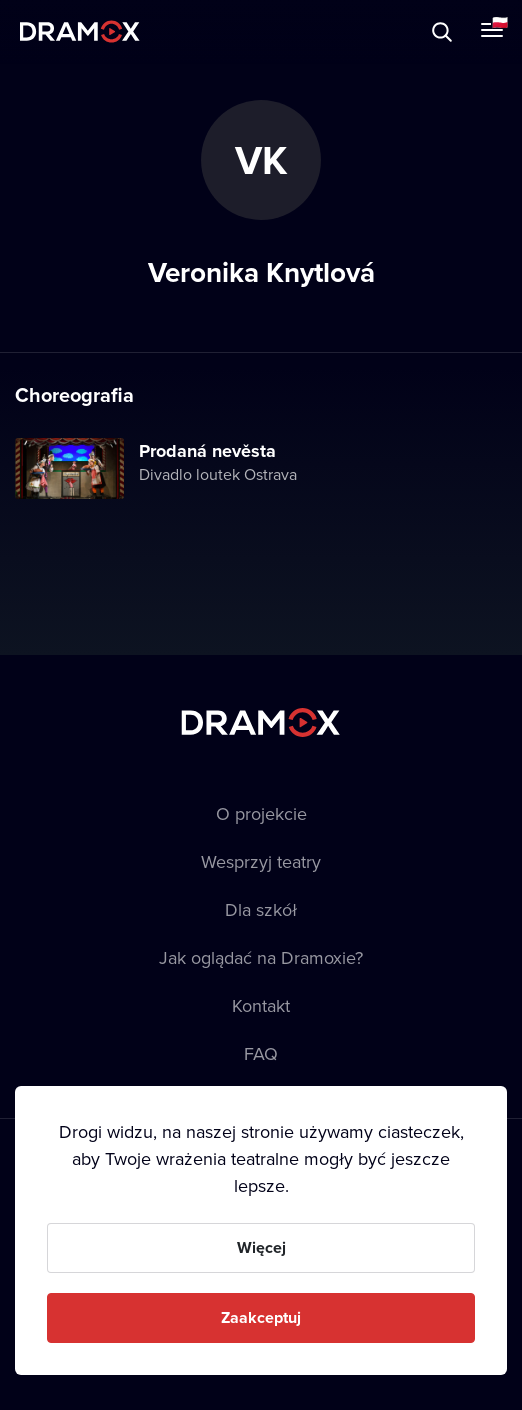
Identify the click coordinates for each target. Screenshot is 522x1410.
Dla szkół (261, 909)
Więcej (261, 1247)
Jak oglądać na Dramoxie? (261, 957)
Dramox (80, 31)
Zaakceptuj (261, 1317)
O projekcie (261, 813)
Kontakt (261, 1005)
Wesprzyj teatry (261, 861)
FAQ (261, 1053)
